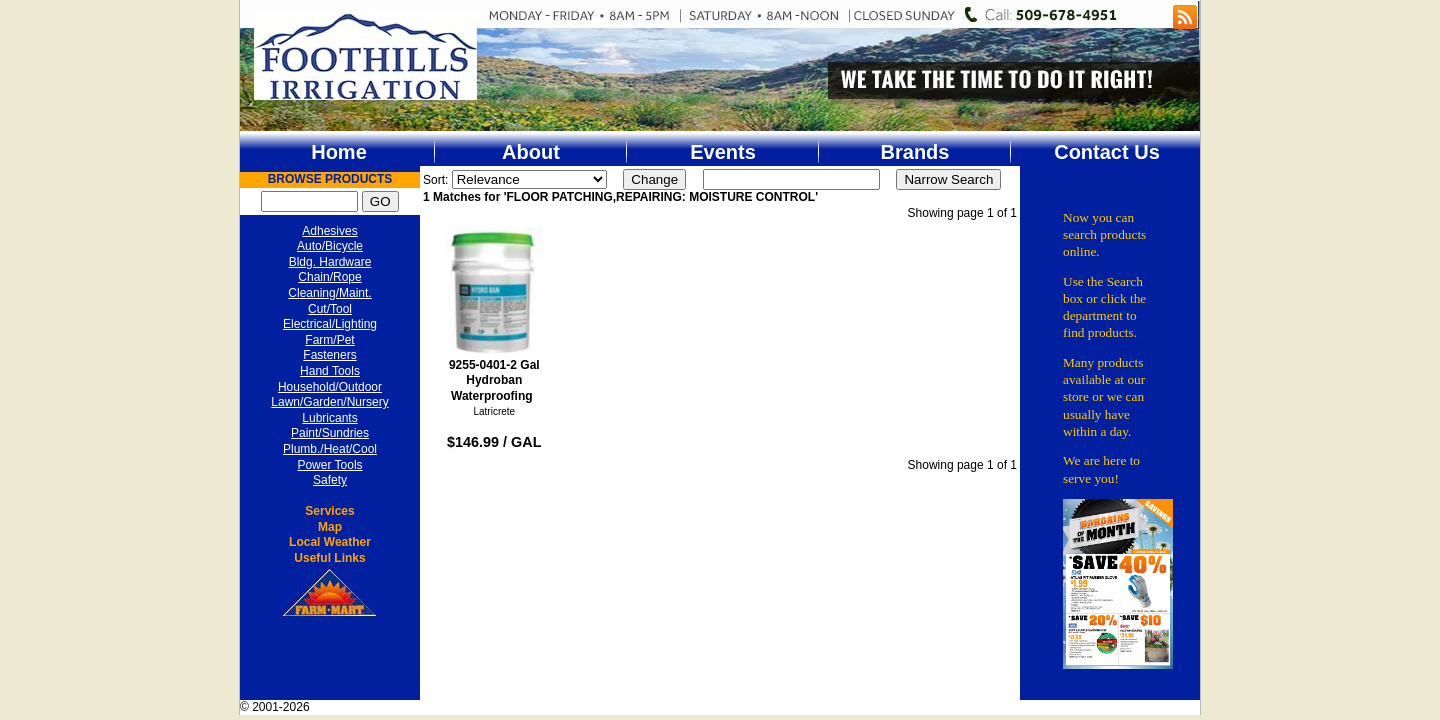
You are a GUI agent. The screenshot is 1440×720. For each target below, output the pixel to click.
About (531, 152)
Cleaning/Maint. (329, 293)
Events (723, 152)
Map (330, 527)
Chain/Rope (329, 277)
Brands (915, 152)
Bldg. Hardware (330, 262)
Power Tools (329, 465)
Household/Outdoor (330, 387)
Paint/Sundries (330, 433)
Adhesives (329, 231)
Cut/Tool (330, 309)
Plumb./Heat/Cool (330, 449)
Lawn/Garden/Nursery (329, 402)
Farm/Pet (329, 340)
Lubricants (329, 418)
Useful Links (329, 558)
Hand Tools (330, 371)
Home (339, 152)
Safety (330, 480)
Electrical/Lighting (330, 324)
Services (329, 511)
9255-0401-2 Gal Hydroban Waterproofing (494, 315)
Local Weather (330, 542)
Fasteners (329, 355)
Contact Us (1107, 152)
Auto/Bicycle (330, 246)
